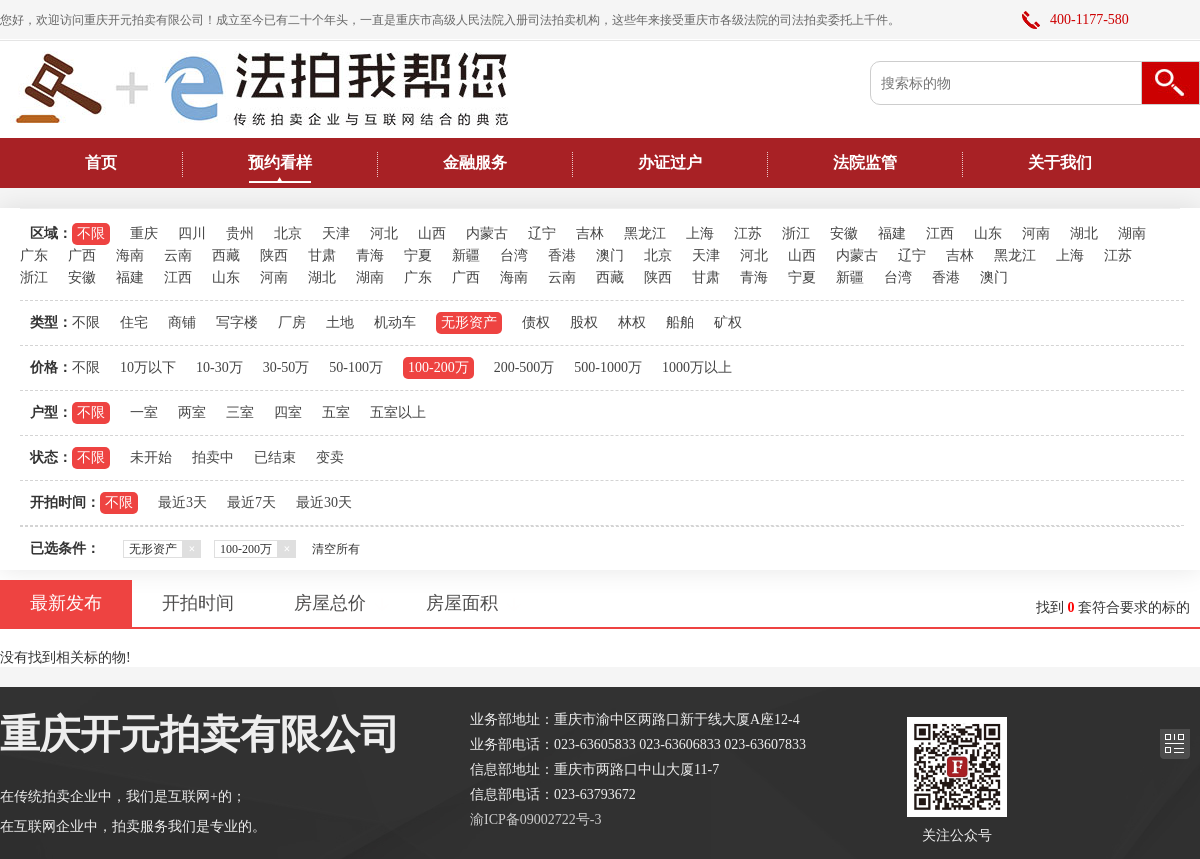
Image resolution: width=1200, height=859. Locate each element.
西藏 (226, 255)
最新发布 (66, 603)
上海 (700, 233)
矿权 (728, 322)
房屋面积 (462, 603)
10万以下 (148, 367)
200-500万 (524, 367)
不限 (91, 233)
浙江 (796, 233)
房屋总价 (330, 603)
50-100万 (356, 367)
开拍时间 (198, 603)
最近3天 (182, 502)
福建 (892, 233)
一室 (144, 412)
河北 (384, 233)
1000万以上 (697, 367)
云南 (178, 255)
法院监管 (865, 162)
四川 (192, 233)
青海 (370, 255)
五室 (336, 412)
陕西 (274, 255)
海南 (130, 255)
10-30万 (219, 367)
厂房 (292, 322)
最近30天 (324, 502)
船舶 (680, 322)
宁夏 (418, 255)
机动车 (395, 322)
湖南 (1132, 233)
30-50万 (286, 367)
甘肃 (322, 255)
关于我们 (1060, 162)
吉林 (590, 233)
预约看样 (280, 162)
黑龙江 (645, 233)
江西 (940, 233)
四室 (288, 412)
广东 (34, 255)
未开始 (151, 457)
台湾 (514, 255)
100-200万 (438, 367)
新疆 (466, 255)
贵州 (240, 233)
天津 (336, 233)
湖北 (1084, 233)
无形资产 (469, 322)
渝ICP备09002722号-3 (535, 819)
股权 (584, 322)
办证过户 (670, 162)
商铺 (182, 322)
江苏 (748, 233)
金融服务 (475, 162)
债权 (536, 322)
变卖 (330, 457)
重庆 (144, 233)
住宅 (134, 322)
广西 (82, 255)
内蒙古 (487, 233)
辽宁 (542, 233)
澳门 (610, 255)
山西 (432, 233)
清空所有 (336, 549)
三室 (240, 412)
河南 (1036, 233)
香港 (562, 255)
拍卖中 (213, 457)
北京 (288, 233)
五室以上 (398, 412)
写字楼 (237, 322)
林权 (632, 322)
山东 (988, 233)
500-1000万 (608, 367)
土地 (340, 322)
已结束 (275, 457)
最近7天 (251, 502)
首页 (101, 162)
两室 (192, 412)
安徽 (844, 233)
